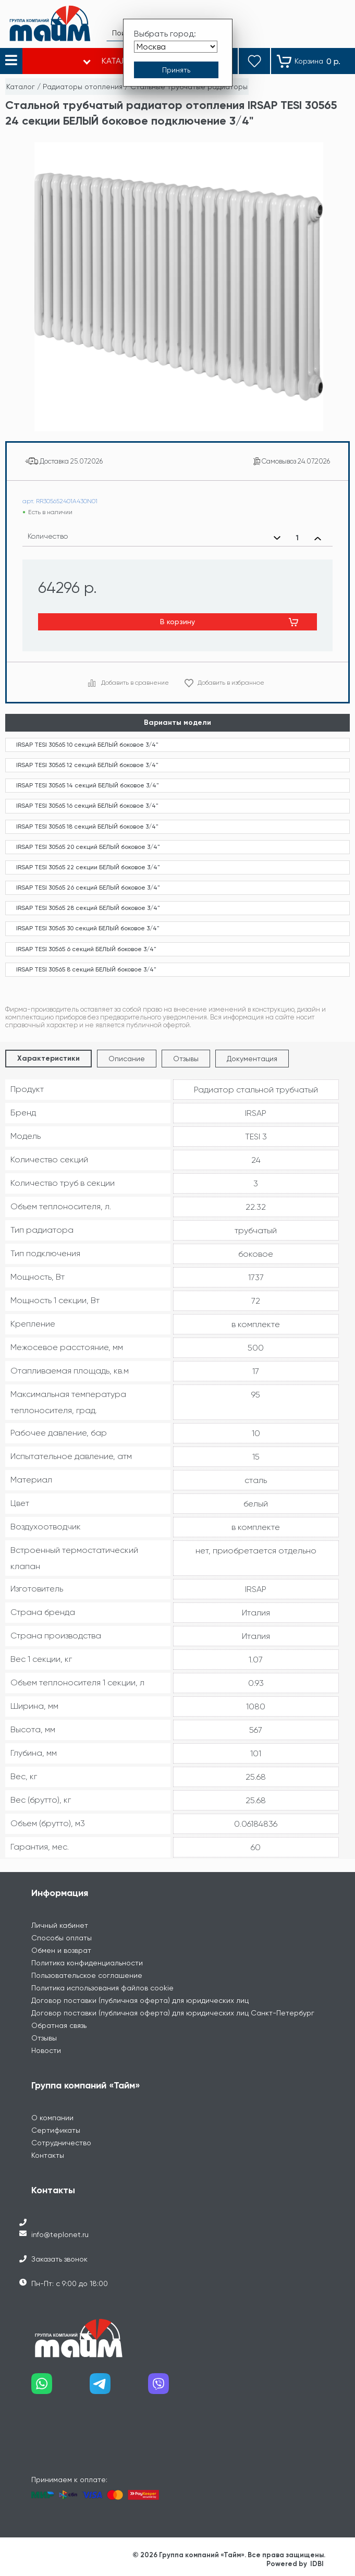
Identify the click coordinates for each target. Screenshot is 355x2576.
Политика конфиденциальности (87, 1963)
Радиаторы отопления (83, 86)
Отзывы (186, 1058)
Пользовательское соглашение (86, 1975)
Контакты (47, 2155)
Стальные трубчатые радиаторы (189, 86)
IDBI (317, 2564)
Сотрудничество (61, 2142)
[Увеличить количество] (317, 538)
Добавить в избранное (231, 682)
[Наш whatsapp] (60, 2387)
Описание (126, 1058)
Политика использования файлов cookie (102, 1988)
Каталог (20, 86)
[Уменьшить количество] (277, 538)
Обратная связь (59, 2025)
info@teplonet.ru (60, 2234)
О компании (52, 2117)
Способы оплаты (61, 1938)
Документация (252, 1058)
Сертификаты (55, 2130)
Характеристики (48, 1058)
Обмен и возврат (61, 1950)
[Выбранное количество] (297, 538)
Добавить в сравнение (135, 682)
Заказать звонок (59, 2259)
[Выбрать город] (175, 47)
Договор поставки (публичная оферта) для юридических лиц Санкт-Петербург (172, 2013)
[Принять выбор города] (176, 70)
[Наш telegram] (119, 2387)
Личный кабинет (59, 1925)
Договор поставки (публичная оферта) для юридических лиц (140, 2000)
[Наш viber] (177, 2387)
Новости (46, 2050)
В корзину (177, 621)
